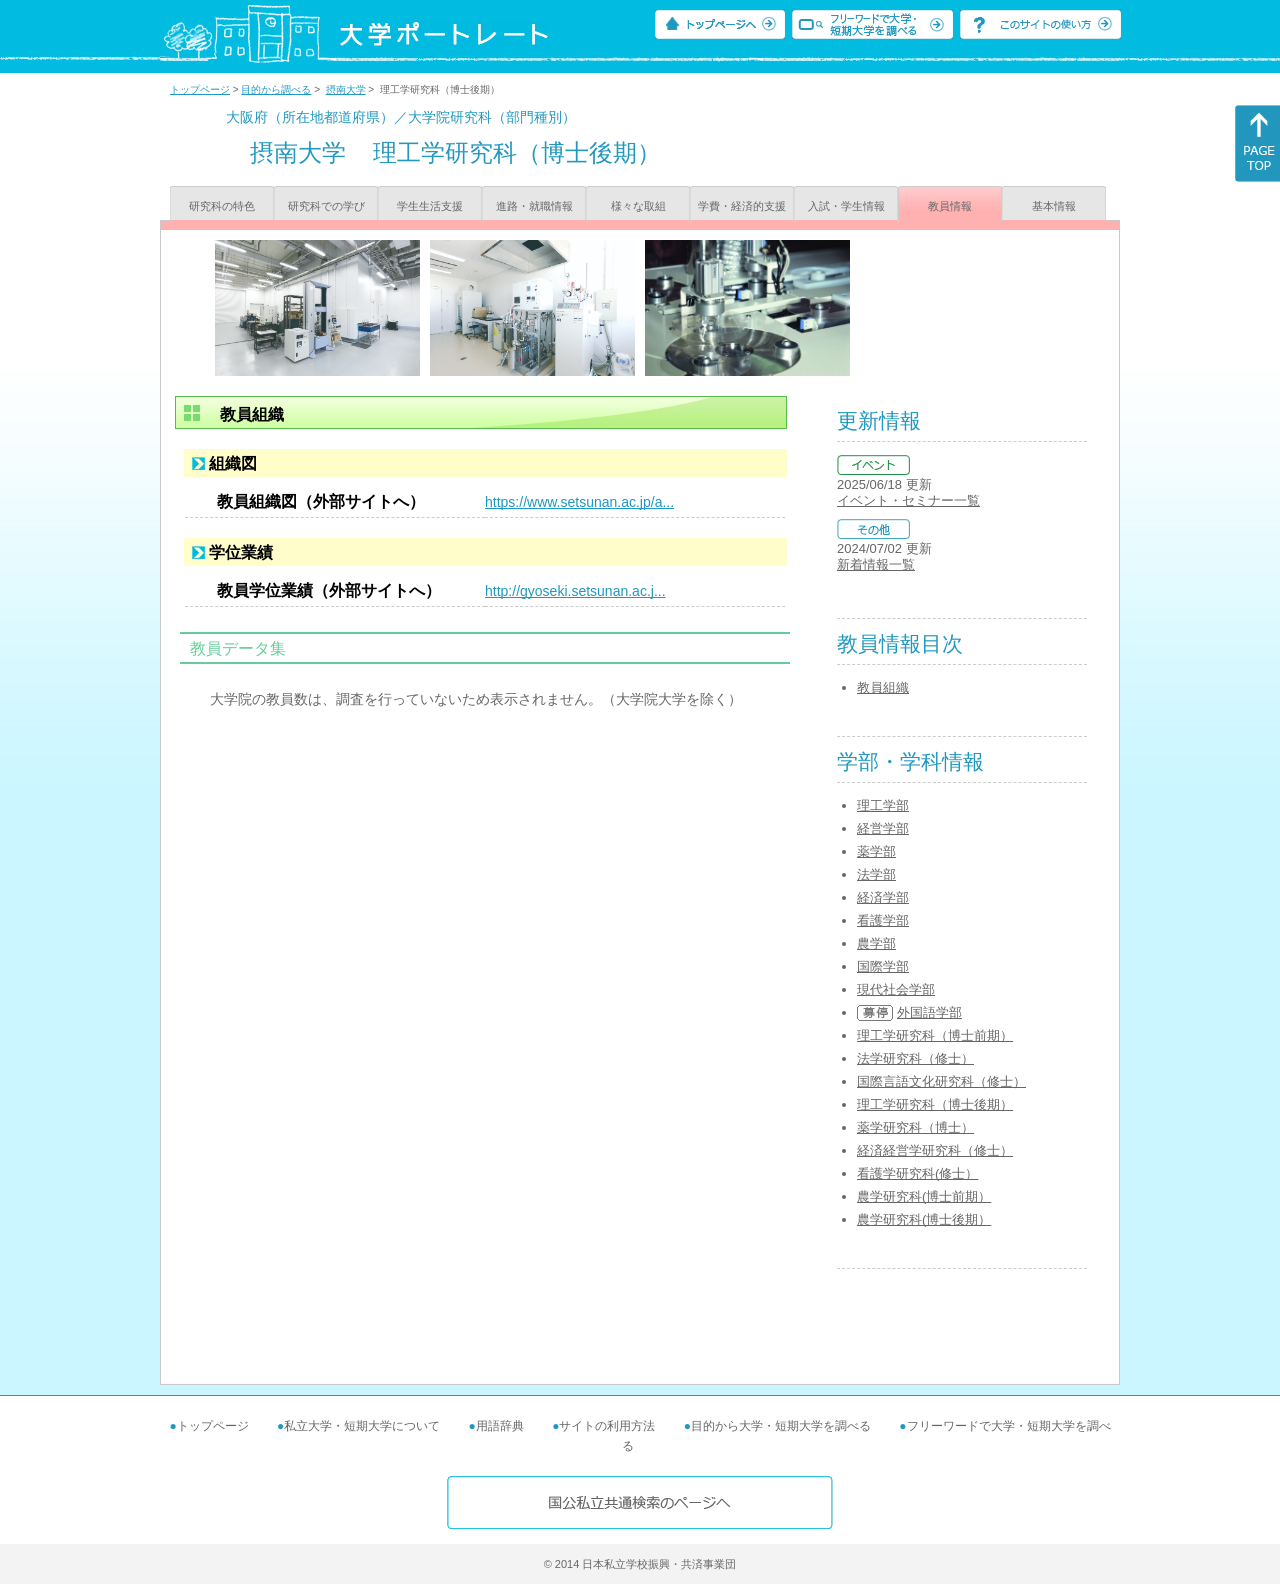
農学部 (876, 943)
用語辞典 (500, 1426)
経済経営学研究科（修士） (935, 1150)
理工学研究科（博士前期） (935, 1035)
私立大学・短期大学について (362, 1426)
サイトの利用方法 (607, 1426)
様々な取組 (638, 206)
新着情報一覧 (876, 564)
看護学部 (883, 920)
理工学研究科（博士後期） (935, 1104)
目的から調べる (276, 89)
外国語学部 (929, 1012)
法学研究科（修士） (915, 1058)
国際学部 (883, 966)
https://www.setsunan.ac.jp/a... (579, 502)
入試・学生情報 (846, 206)
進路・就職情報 (534, 206)
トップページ (200, 89)
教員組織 (883, 687)
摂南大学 (346, 89)
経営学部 (883, 828)
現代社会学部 (896, 989)
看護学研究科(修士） (917, 1173)
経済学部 (883, 897)
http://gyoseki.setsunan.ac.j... (575, 591)
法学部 (876, 874)
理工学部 (883, 805)
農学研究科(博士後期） (924, 1219)
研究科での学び (326, 206)
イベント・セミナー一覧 (908, 500)
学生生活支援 (430, 206)
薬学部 (876, 851)
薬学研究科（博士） (915, 1127)
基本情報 (1054, 206)
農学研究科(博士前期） (924, 1196)
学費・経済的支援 (742, 206)
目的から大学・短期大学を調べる (781, 1426)
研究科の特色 (222, 206)
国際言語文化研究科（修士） (941, 1081)
